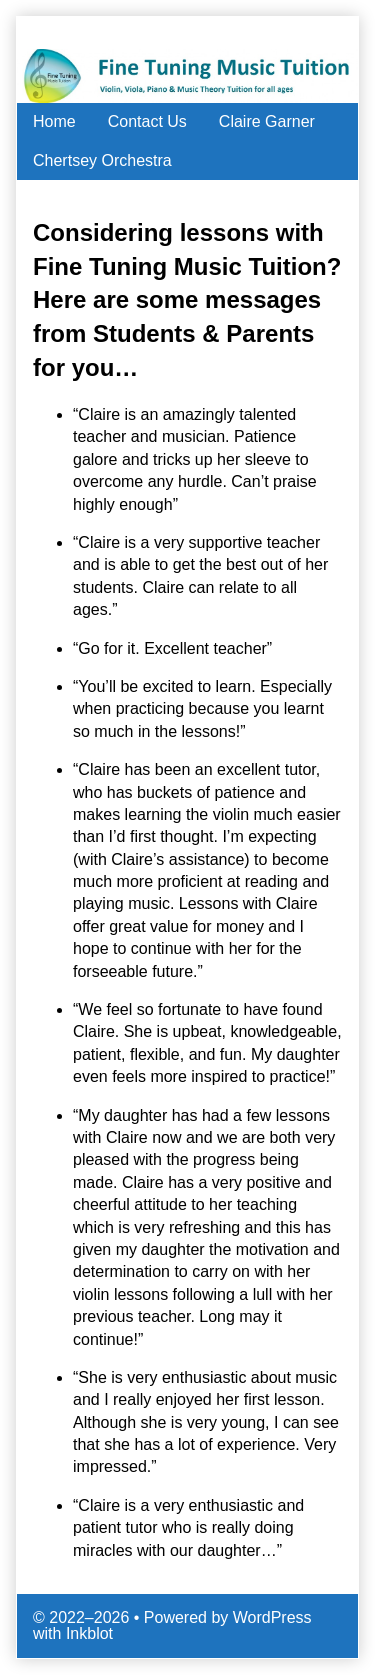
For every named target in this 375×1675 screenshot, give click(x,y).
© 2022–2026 (83, 1617)
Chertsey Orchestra (102, 160)
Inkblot (89, 1633)
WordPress (272, 1617)
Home (54, 121)
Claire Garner (267, 121)
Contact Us (147, 121)
